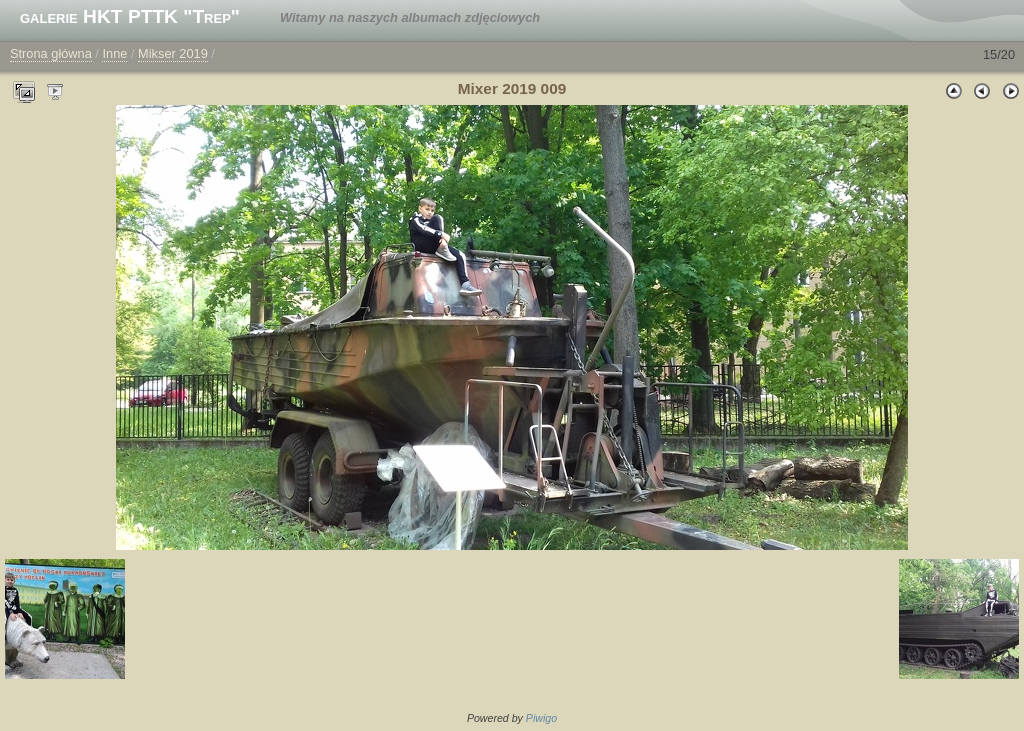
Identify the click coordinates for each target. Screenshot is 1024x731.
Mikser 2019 (173, 53)
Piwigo (541, 718)
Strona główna (51, 53)
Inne (114, 53)
